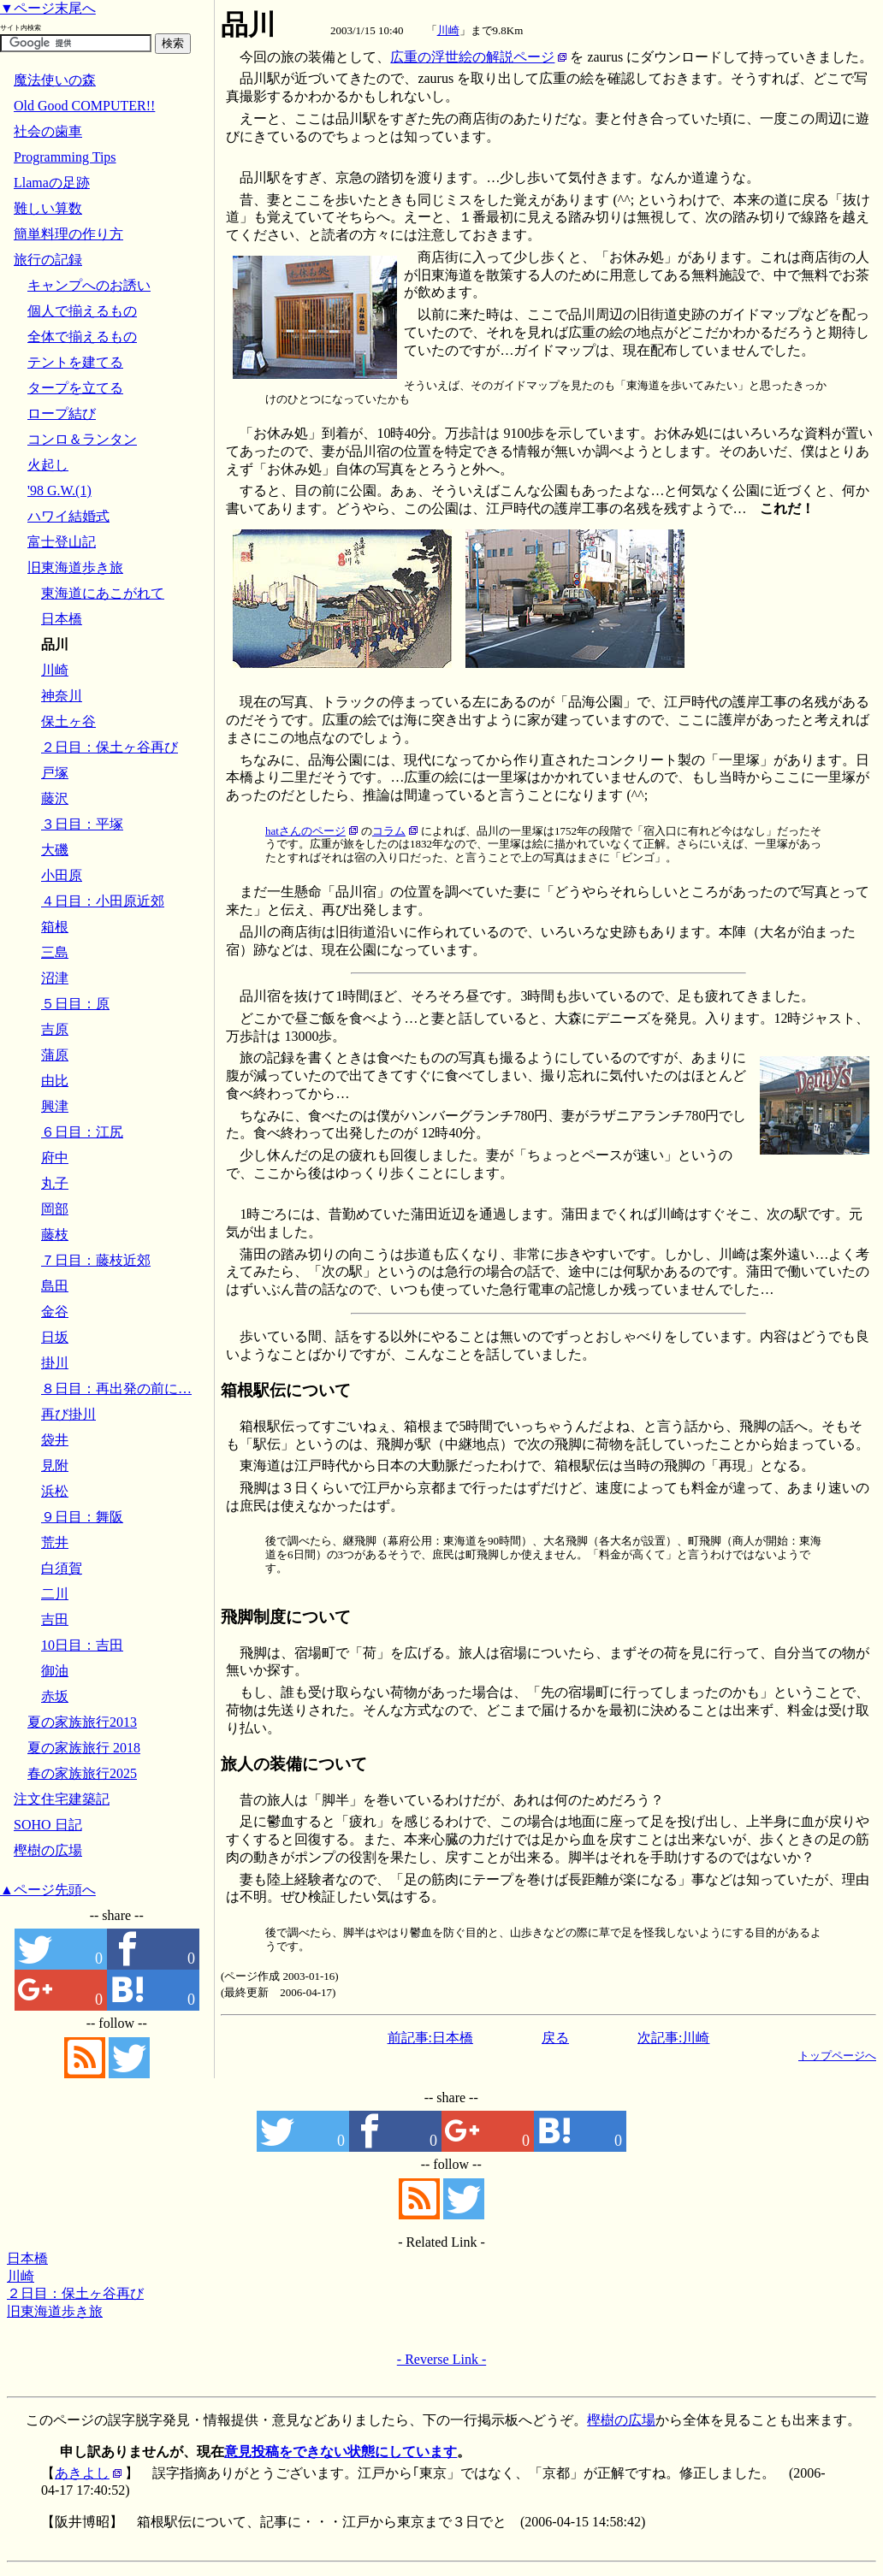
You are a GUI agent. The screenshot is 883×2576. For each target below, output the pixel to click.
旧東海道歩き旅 (55, 2311)
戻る (555, 2037)
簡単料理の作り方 (68, 234)
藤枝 (54, 1234)
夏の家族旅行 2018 (83, 1747)
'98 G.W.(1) (59, 490)
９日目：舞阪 (82, 1517)
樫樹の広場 (48, 1850)
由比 (54, 1080)
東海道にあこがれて (102, 593)
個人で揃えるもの (82, 311)
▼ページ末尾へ (48, 8)
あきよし (82, 2473)
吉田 (54, 1619)
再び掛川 (68, 1414)
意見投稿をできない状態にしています (340, 2451)
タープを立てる (75, 388)
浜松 (54, 1491)
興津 (54, 1106)
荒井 (54, 1542)
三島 (54, 952)
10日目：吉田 (82, 1645)
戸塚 (54, 772)
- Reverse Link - (441, 2359)
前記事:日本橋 (430, 2037)
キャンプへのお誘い (89, 285)
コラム (389, 830)
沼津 (54, 978)
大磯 (54, 849)
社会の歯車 (48, 131)
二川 (54, 1593)
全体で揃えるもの (82, 336)
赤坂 (54, 1696)
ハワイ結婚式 (68, 516)
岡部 (54, 1209)
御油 (54, 1670)
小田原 (61, 875)
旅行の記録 (48, 259)
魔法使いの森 (55, 80)
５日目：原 (75, 1003)
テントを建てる (75, 362)
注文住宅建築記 (62, 1799)
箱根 (54, 926)
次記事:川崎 (673, 2037)
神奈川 (61, 695)
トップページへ (837, 2055)
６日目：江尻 (82, 1132)
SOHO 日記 (48, 1824)
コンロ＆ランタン (82, 439)
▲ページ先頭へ (48, 1889)
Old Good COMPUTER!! (84, 105)
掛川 (54, 1363)
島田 (54, 1286)
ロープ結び (61, 413)
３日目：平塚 (82, 824)
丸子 (54, 1183)
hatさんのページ (305, 830)
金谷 (54, 1311)
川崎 (448, 30)
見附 (54, 1465)
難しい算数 (48, 208)
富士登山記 (61, 542)
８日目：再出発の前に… (116, 1388)
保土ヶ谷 (68, 721)
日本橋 (27, 2258)
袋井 (54, 1440)
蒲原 (54, 1055)
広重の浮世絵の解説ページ (472, 57)
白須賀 (61, 1568)
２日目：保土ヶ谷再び (75, 2293)
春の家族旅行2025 (82, 1773)
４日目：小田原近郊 (102, 901)
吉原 (54, 1029)
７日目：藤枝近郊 (96, 1260)
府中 (54, 1157)
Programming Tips (65, 157)
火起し (47, 465)
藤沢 (54, 798)
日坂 (54, 1337)
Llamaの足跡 (52, 182)
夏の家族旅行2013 (82, 1722)
